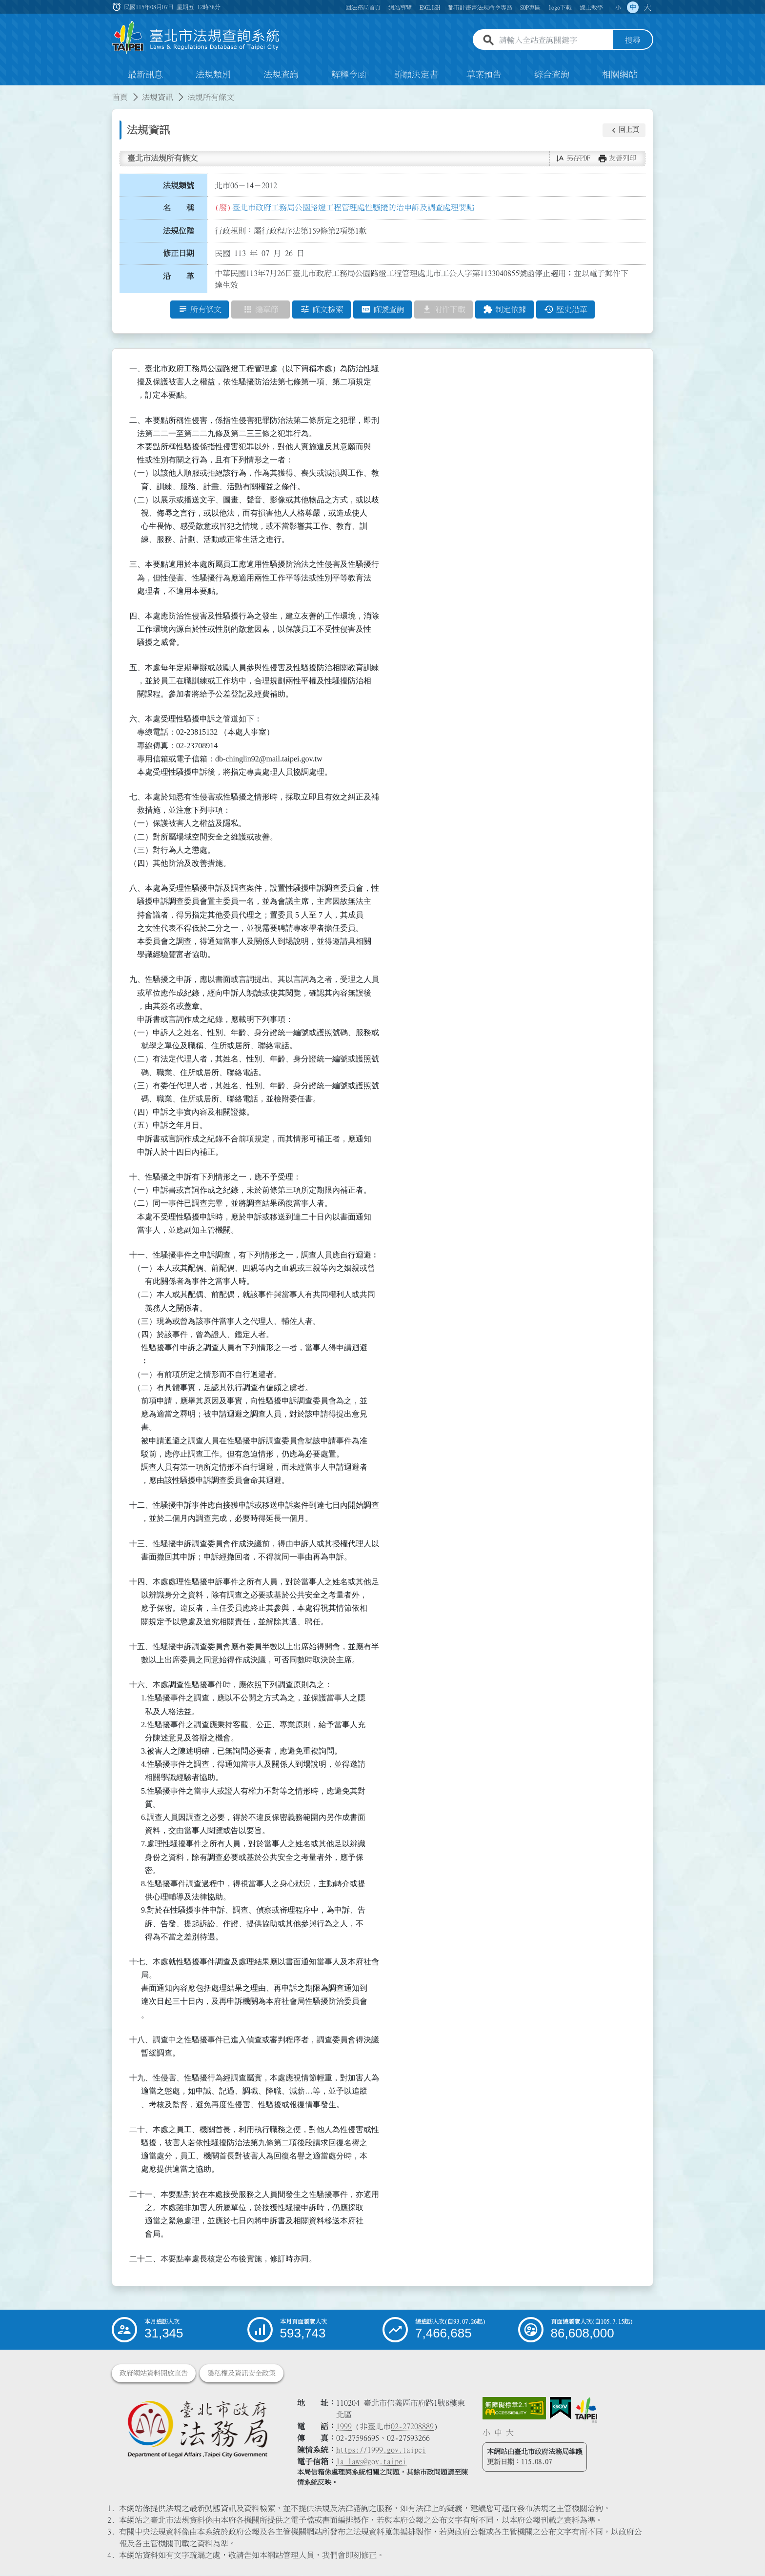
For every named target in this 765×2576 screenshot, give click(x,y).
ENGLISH (430, 7)
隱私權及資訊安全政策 (241, 2373)
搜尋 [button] (633, 40)
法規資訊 (157, 97)
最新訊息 (145, 75)
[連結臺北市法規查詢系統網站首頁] (196, 38)
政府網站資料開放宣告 (154, 2373)
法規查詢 (281, 75)
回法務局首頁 (363, 7)
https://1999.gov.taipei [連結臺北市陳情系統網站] (381, 2450)
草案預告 (484, 75)
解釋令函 (348, 75)
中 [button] (632, 7)
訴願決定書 (416, 75)
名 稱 (178, 208)
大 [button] (647, 7)
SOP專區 (530, 7)
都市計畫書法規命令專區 (480, 7)
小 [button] (618, 7)
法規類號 (178, 185)
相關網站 (619, 75)
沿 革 (178, 276)
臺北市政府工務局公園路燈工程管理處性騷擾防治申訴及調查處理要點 (353, 207)
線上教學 (591, 7)
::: (6, 92)
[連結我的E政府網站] (560, 2408)
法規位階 (178, 231)
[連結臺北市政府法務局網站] (197, 2428)
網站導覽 (400, 7)
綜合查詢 (551, 75)
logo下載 (560, 7)
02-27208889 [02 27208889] (412, 2427)
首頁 (120, 97)
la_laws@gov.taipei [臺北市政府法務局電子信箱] (371, 2462)
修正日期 (178, 254)
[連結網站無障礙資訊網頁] (514, 2408)
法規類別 (213, 75)
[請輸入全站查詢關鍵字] (554, 40)
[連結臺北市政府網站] (586, 2410)
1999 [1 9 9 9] (344, 2427)
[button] (624, 130)
